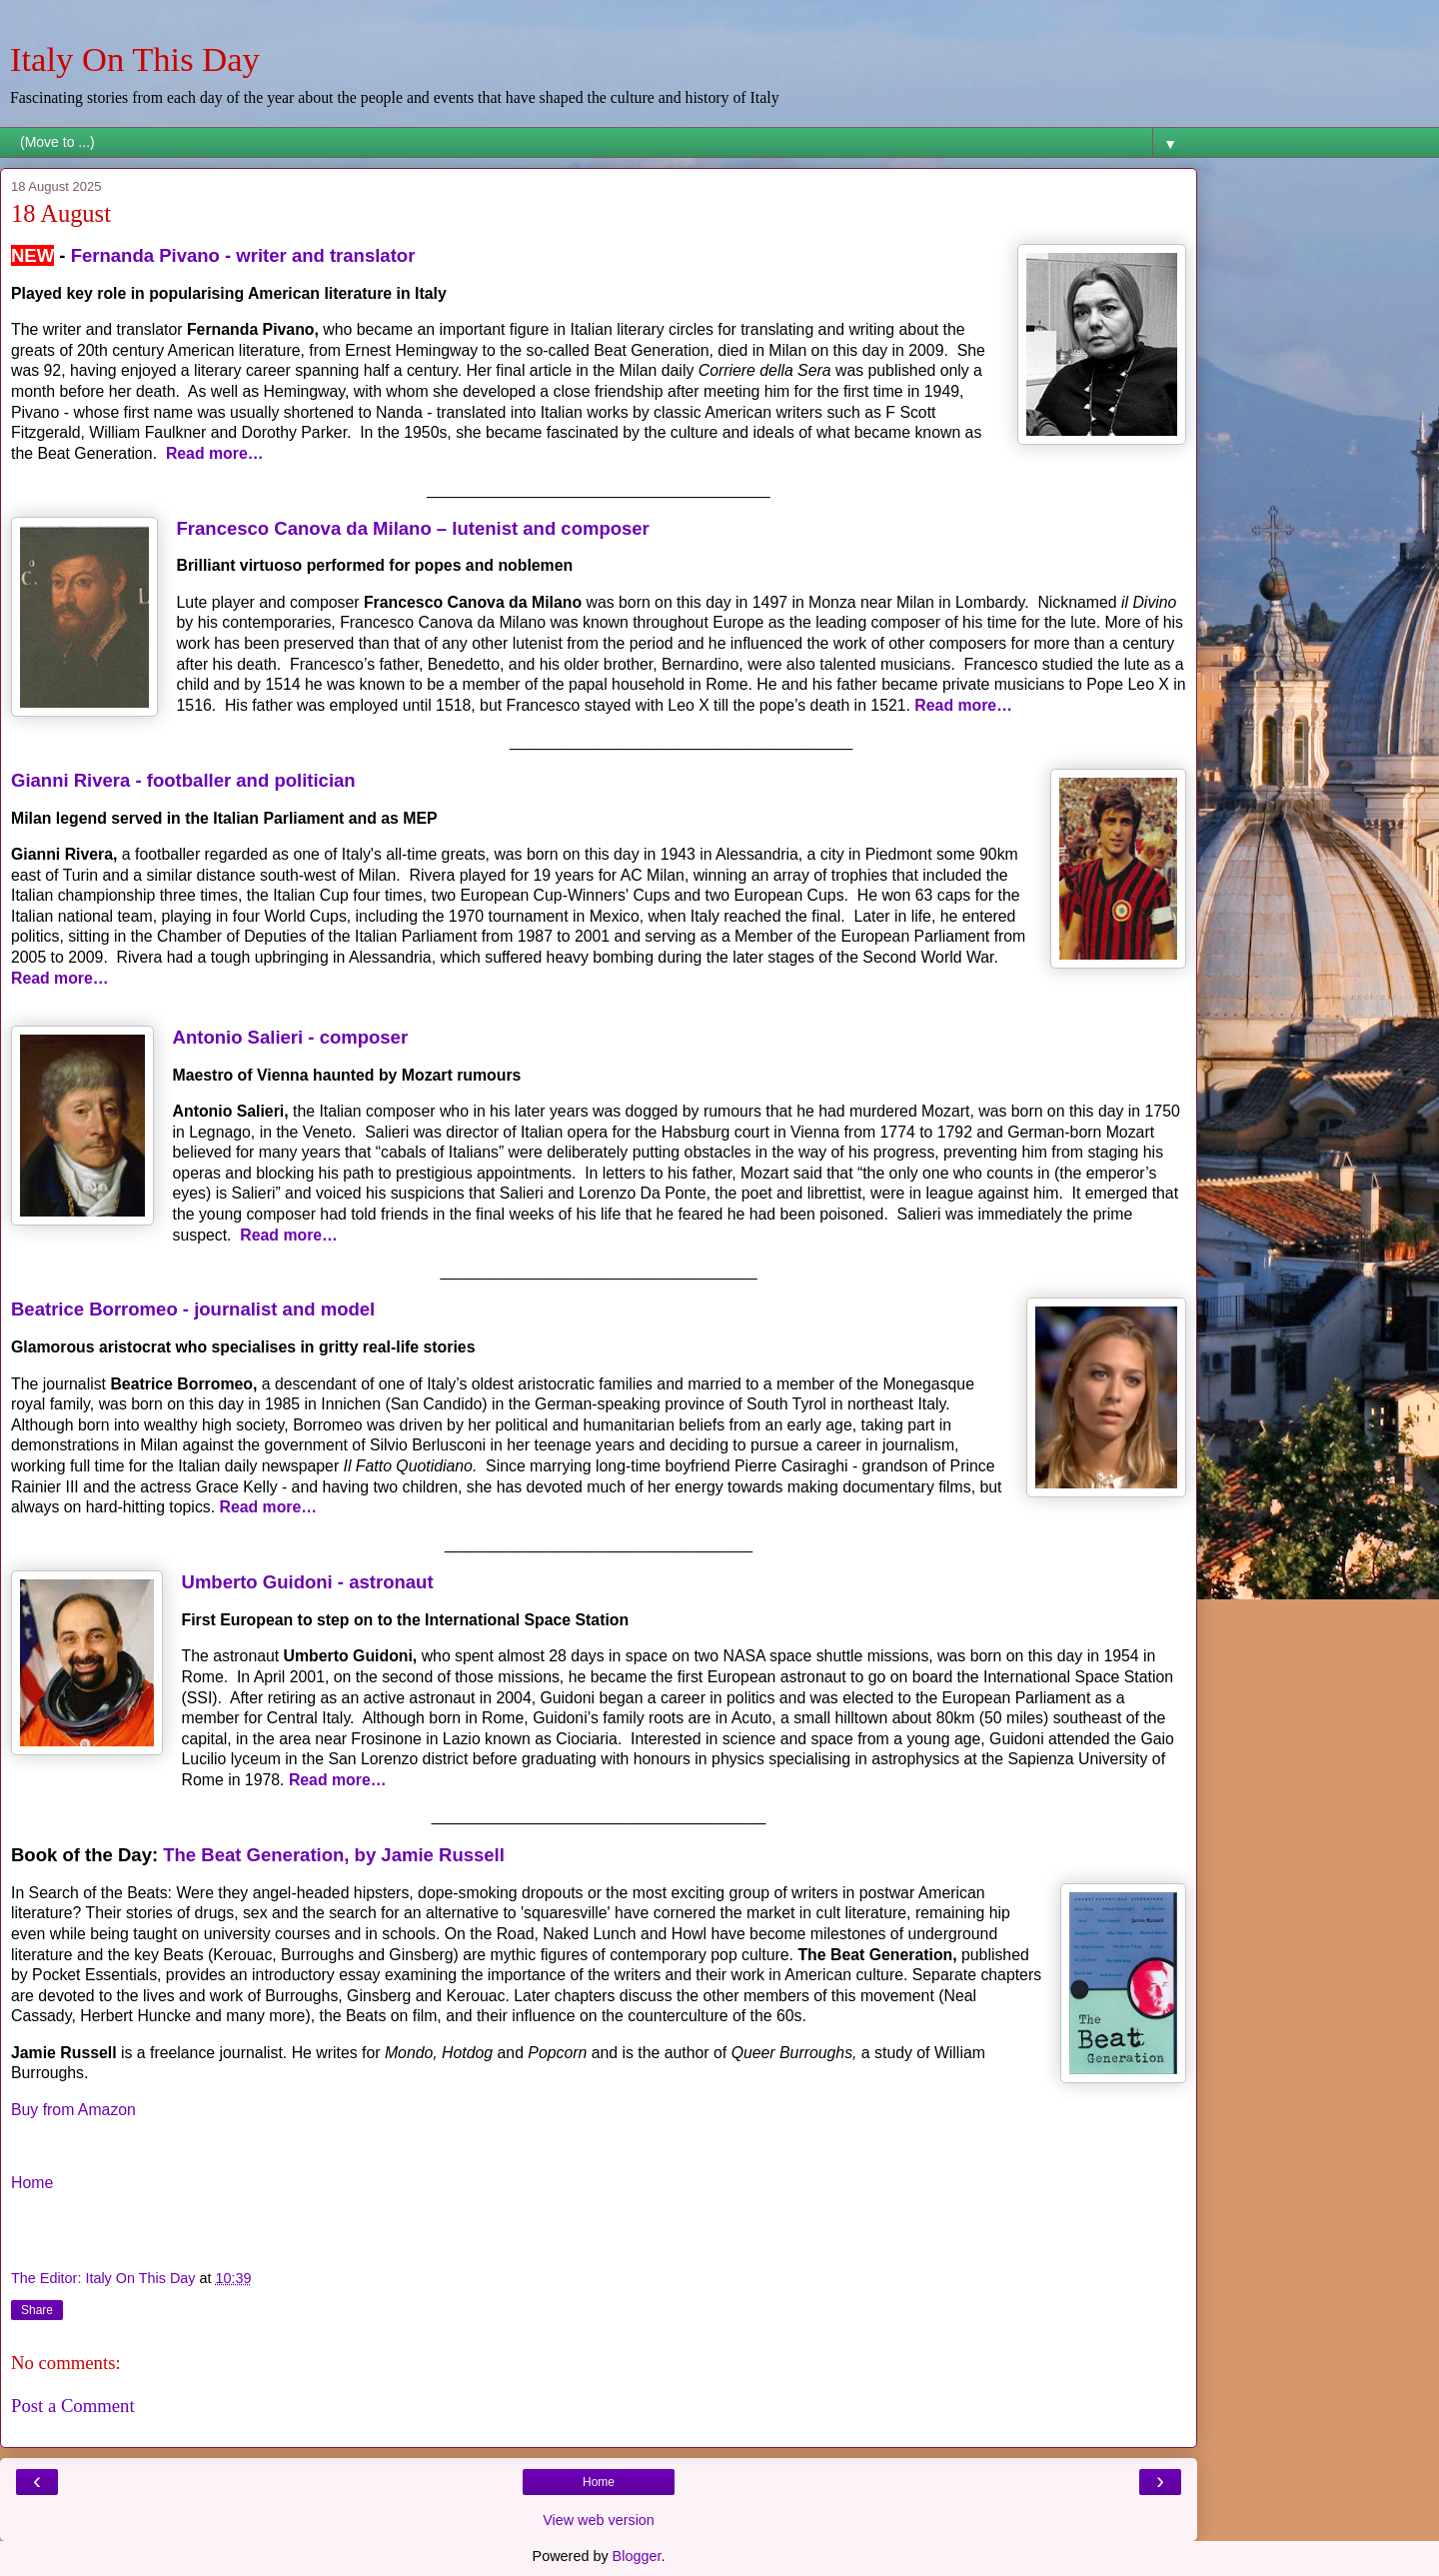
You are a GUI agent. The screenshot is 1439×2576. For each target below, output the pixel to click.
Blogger (637, 2556)
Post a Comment (73, 2405)
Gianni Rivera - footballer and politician (183, 780)
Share (37, 2310)
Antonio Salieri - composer (291, 1037)
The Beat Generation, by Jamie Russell (334, 1854)
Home (32, 2182)
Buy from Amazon (73, 2109)
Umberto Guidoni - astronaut (308, 1581)
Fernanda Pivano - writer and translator (243, 255)
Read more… (217, 453)
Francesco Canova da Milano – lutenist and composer (413, 528)
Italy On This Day (135, 59)
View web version (599, 2520)
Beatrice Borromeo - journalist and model (193, 1308)
